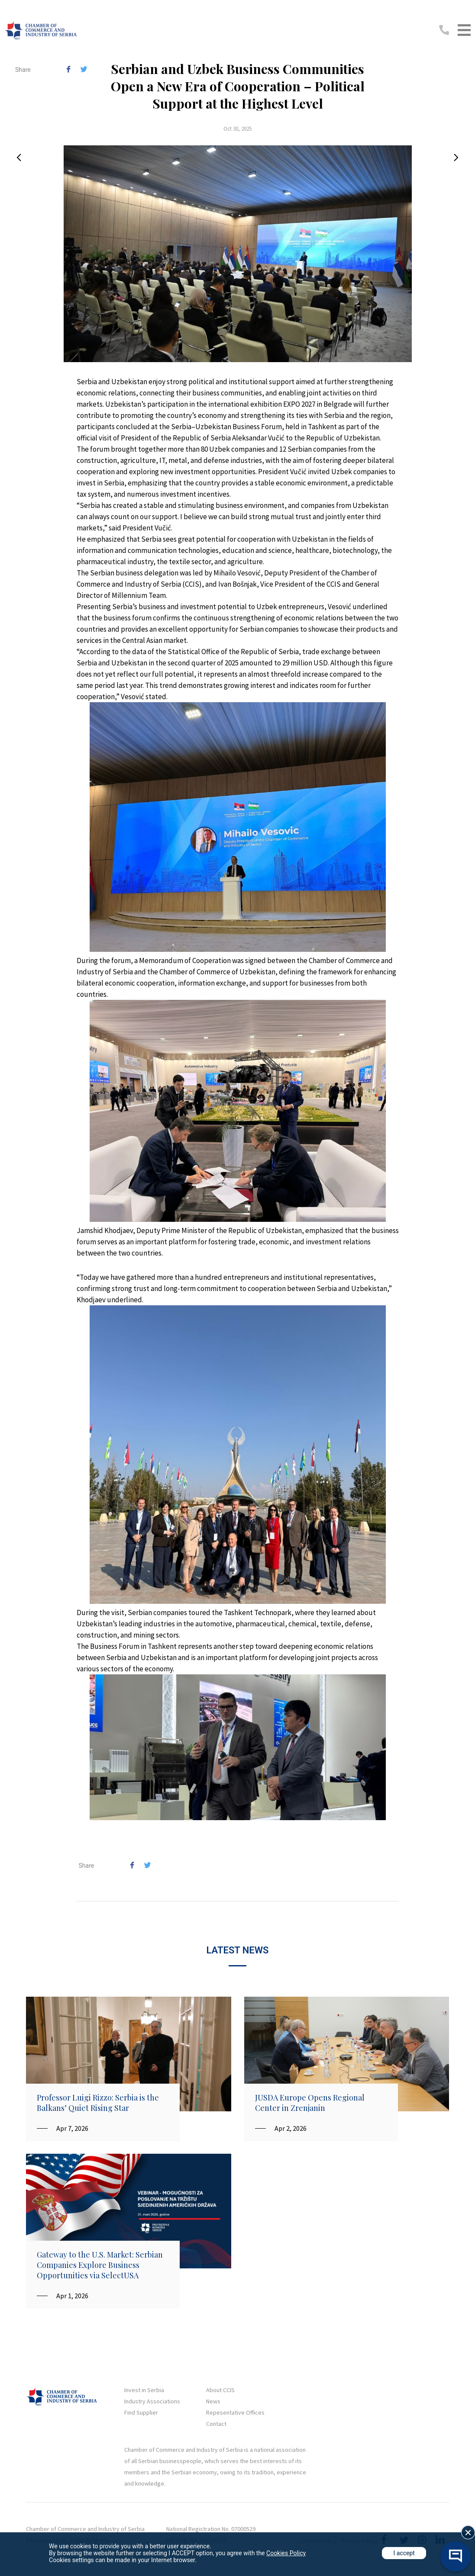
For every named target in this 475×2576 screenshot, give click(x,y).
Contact (216, 2424)
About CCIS (220, 2390)
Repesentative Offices (235, 2412)
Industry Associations (152, 2401)
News (213, 2401)
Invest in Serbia (144, 2390)
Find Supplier (141, 2412)
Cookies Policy (286, 2553)
